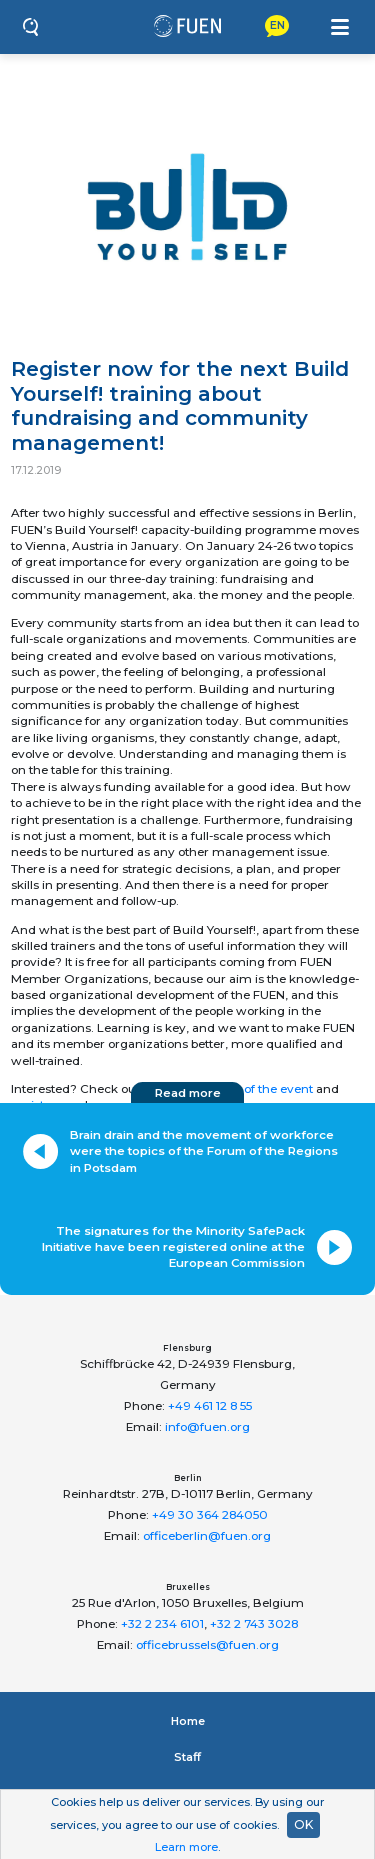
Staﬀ (187, 1757)
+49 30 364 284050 (210, 1515)
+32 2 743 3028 (254, 1624)
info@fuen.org (207, 1427)
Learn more (186, 1847)
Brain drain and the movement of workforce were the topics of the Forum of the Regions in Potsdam (204, 1151)
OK (303, 1824)
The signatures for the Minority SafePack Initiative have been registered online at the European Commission (173, 1247)
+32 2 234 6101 (162, 1624)
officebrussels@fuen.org (207, 1645)
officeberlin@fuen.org (207, 1536)
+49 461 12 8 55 (210, 1406)
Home (188, 1721)
